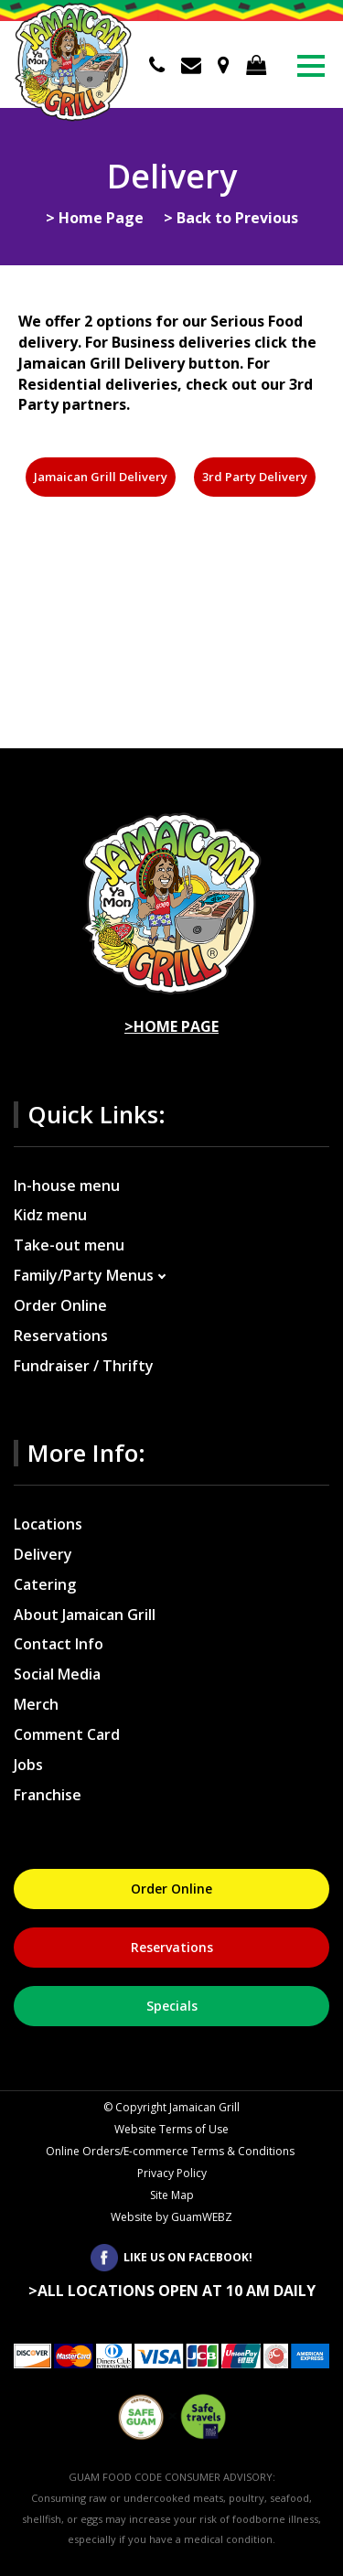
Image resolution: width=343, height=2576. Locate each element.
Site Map (172, 2195)
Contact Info (58, 1644)
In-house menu (67, 1185)
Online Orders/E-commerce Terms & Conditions (171, 2151)
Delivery (43, 1554)
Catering (45, 1584)
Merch (36, 1704)
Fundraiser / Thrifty (84, 1366)
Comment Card (67, 1734)
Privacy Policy (172, 2173)
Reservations (61, 1336)
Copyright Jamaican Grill (171, 2107)
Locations (48, 1524)
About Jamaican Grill (84, 1615)
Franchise (47, 1795)
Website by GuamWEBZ (171, 2217)
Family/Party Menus (84, 1275)
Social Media (57, 1674)
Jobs (28, 1765)
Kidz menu (50, 1215)
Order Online (60, 1305)
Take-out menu (69, 1245)
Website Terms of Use (171, 2129)
